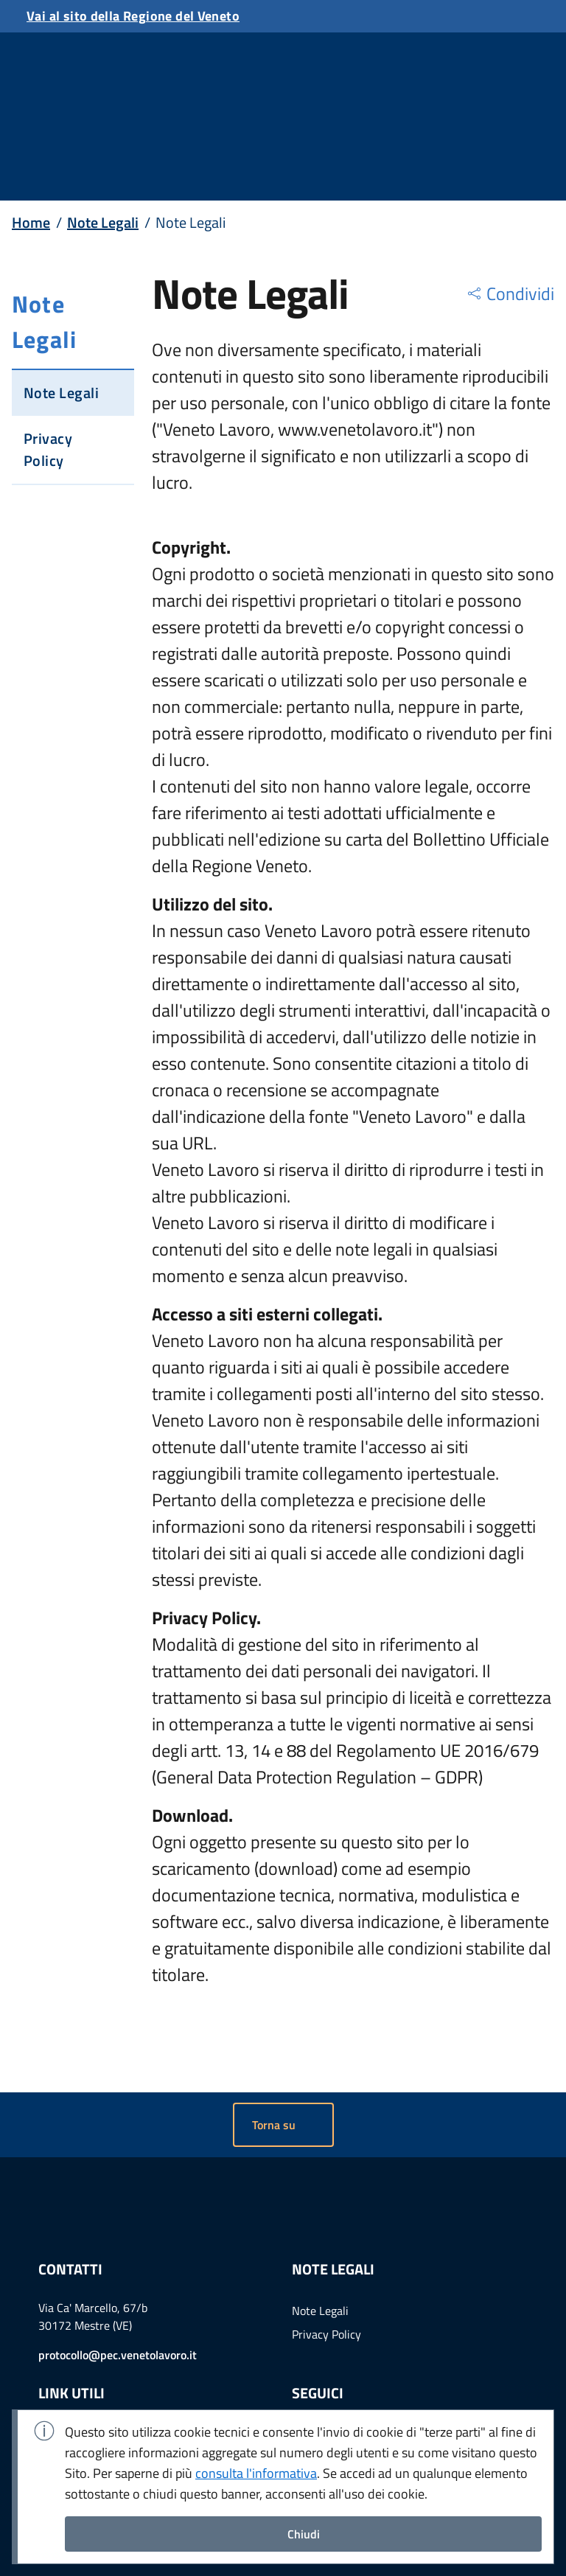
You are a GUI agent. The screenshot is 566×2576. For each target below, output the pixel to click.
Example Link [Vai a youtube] (382, 2366)
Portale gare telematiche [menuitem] (100, 2387)
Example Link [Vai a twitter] (343, 2366)
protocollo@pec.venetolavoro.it (117, 2284)
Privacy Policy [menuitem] (326, 2263)
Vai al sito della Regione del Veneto (133, 16)
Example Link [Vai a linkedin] (305, 2366)
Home (31, 122)
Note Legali (103, 122)
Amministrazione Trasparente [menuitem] (112, 2364)
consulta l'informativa (256, 2473)
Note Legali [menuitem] (320, 2240)
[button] (510, 193)
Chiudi (303, 2534)
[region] (510, 193)
